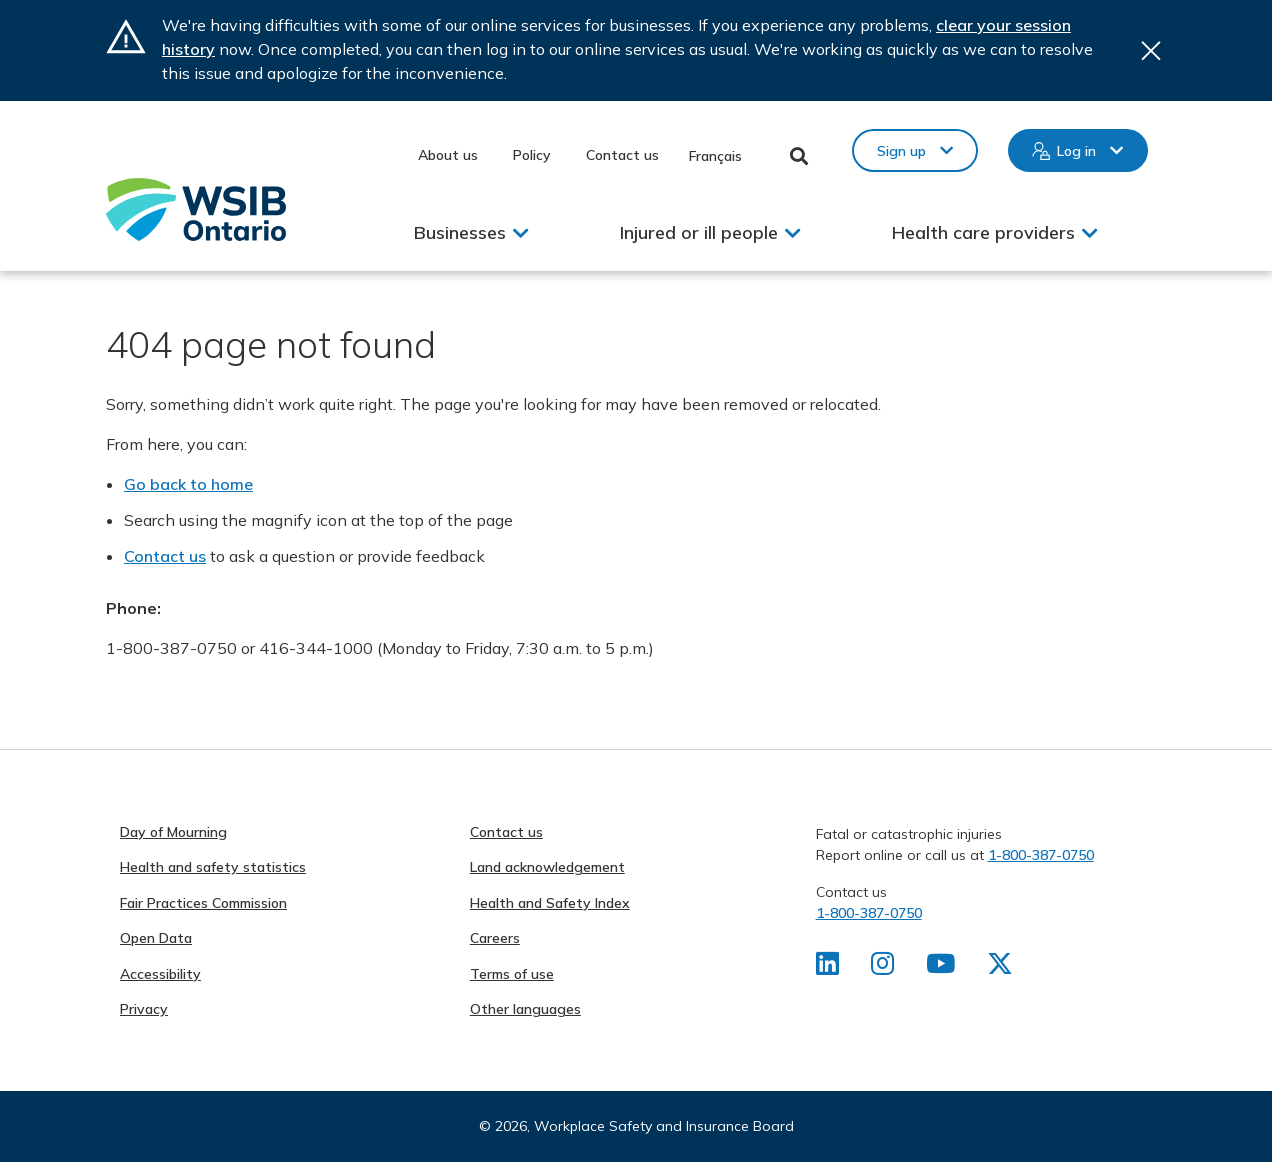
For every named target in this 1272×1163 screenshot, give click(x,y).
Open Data (156, 938)
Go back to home (188, 484)
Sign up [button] (901, 151)
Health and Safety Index (550, 903)
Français (715, 156)
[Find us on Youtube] (940, 968)
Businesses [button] (460, 232)
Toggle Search (799, 156)
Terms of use (512, 974)
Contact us (622, 155)
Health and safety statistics (213, 867)
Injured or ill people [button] (699, 232)
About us (448, 155)
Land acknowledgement (547, 867)
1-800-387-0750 (1041, 855)
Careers (495, 938)
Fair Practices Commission (203, 903)
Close (1151, 50)
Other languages (525, 1009)
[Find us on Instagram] (882, 968)
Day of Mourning (173, 832)
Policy (532, 155)
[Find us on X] (1000, 968)
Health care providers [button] (983, 232)
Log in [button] (1076, 151)
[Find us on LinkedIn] (827, 968)
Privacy (144, 1009)
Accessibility (160, 974)
